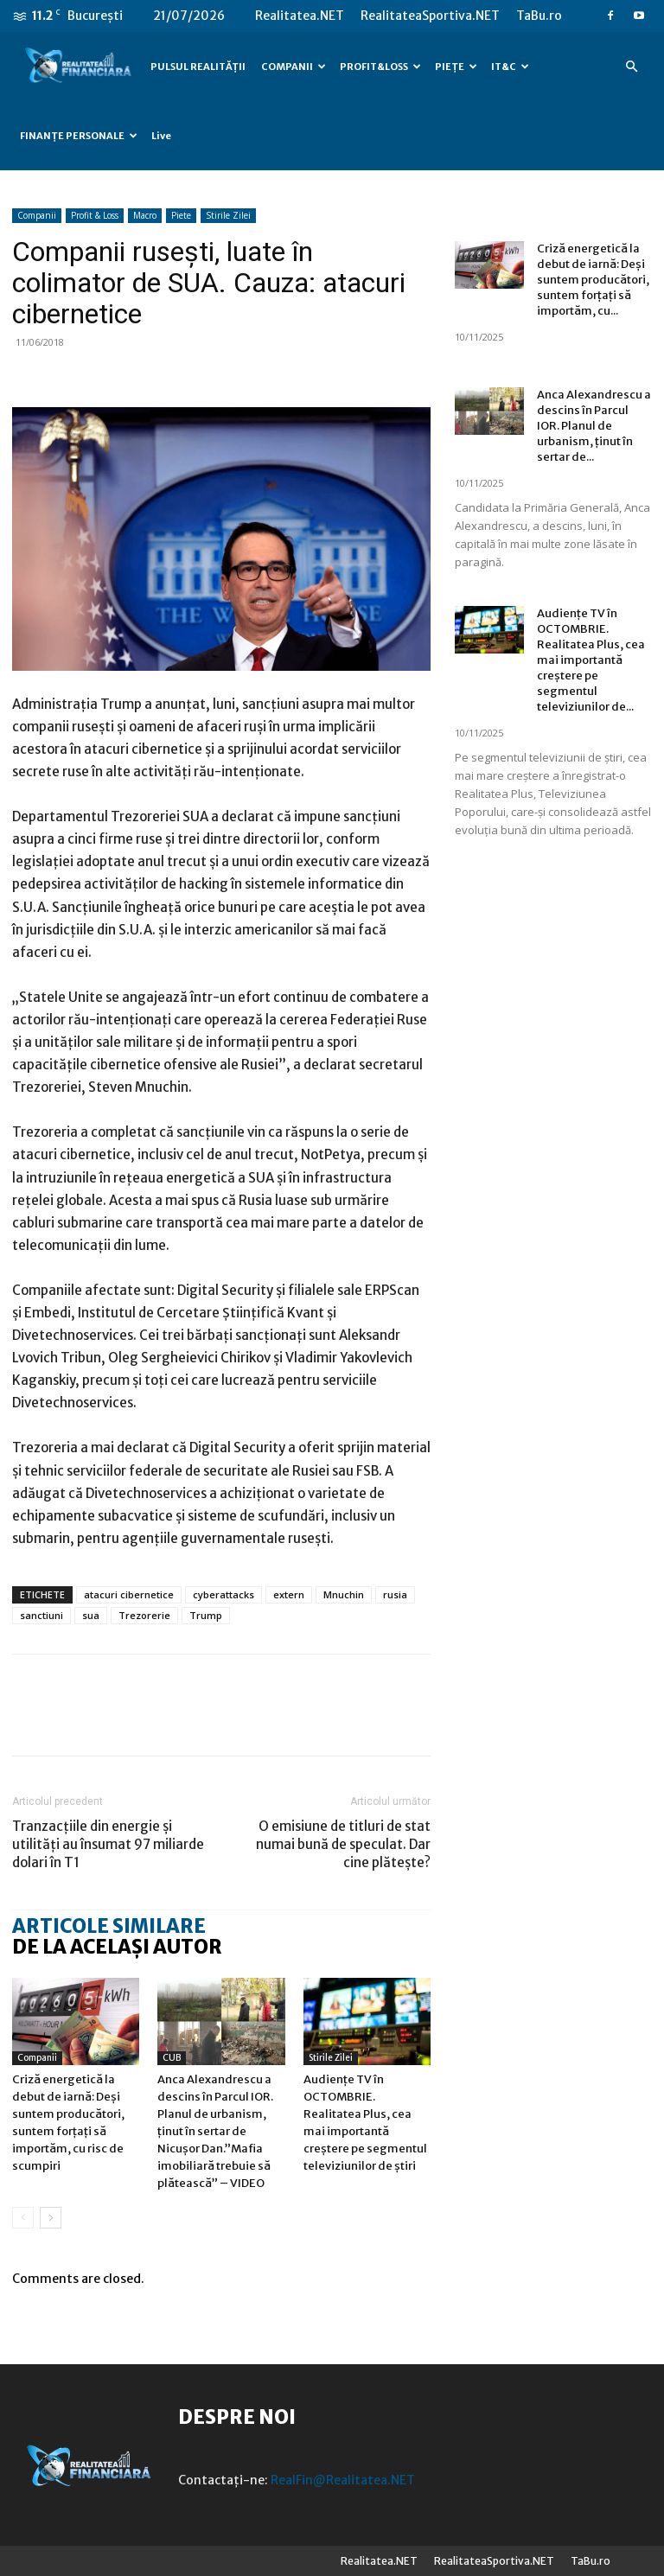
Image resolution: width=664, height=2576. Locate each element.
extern (288, 1594)
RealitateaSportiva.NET (430, 15)
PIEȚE (456, 67)
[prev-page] (23, 2217)
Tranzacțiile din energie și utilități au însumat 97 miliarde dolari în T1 (108, 1844)
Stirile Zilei (228, 215)
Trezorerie (144, 1615)
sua (90, 1615)
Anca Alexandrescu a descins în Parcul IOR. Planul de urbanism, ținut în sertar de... (594, 425)
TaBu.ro (539, 15)
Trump (205, 1615)
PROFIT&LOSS (380, 67)
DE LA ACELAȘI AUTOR (117, 1946)
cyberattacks (223, 1594)
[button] (631, 67)
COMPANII (293, 67)
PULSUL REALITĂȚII (198, 67)
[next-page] (50, 2217)
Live (161, 136)
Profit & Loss (94, 215)
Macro (144, 215)
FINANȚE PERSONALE (78, 136)
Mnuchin (343, 1594)
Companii (36, 215)
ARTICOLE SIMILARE (109, 1926)
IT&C (510, 67)
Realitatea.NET (299, 15)
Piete (181, 215)
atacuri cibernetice (129, 1594)
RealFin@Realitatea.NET (343, 2480)
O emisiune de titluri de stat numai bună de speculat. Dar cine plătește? (343, 1844)
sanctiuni (41, 1615)
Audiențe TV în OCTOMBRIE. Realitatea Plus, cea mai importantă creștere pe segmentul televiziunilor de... (591, 660)
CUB (172, 2057)
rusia (395, 1594)
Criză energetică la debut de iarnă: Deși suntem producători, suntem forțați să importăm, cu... (593, 279)
